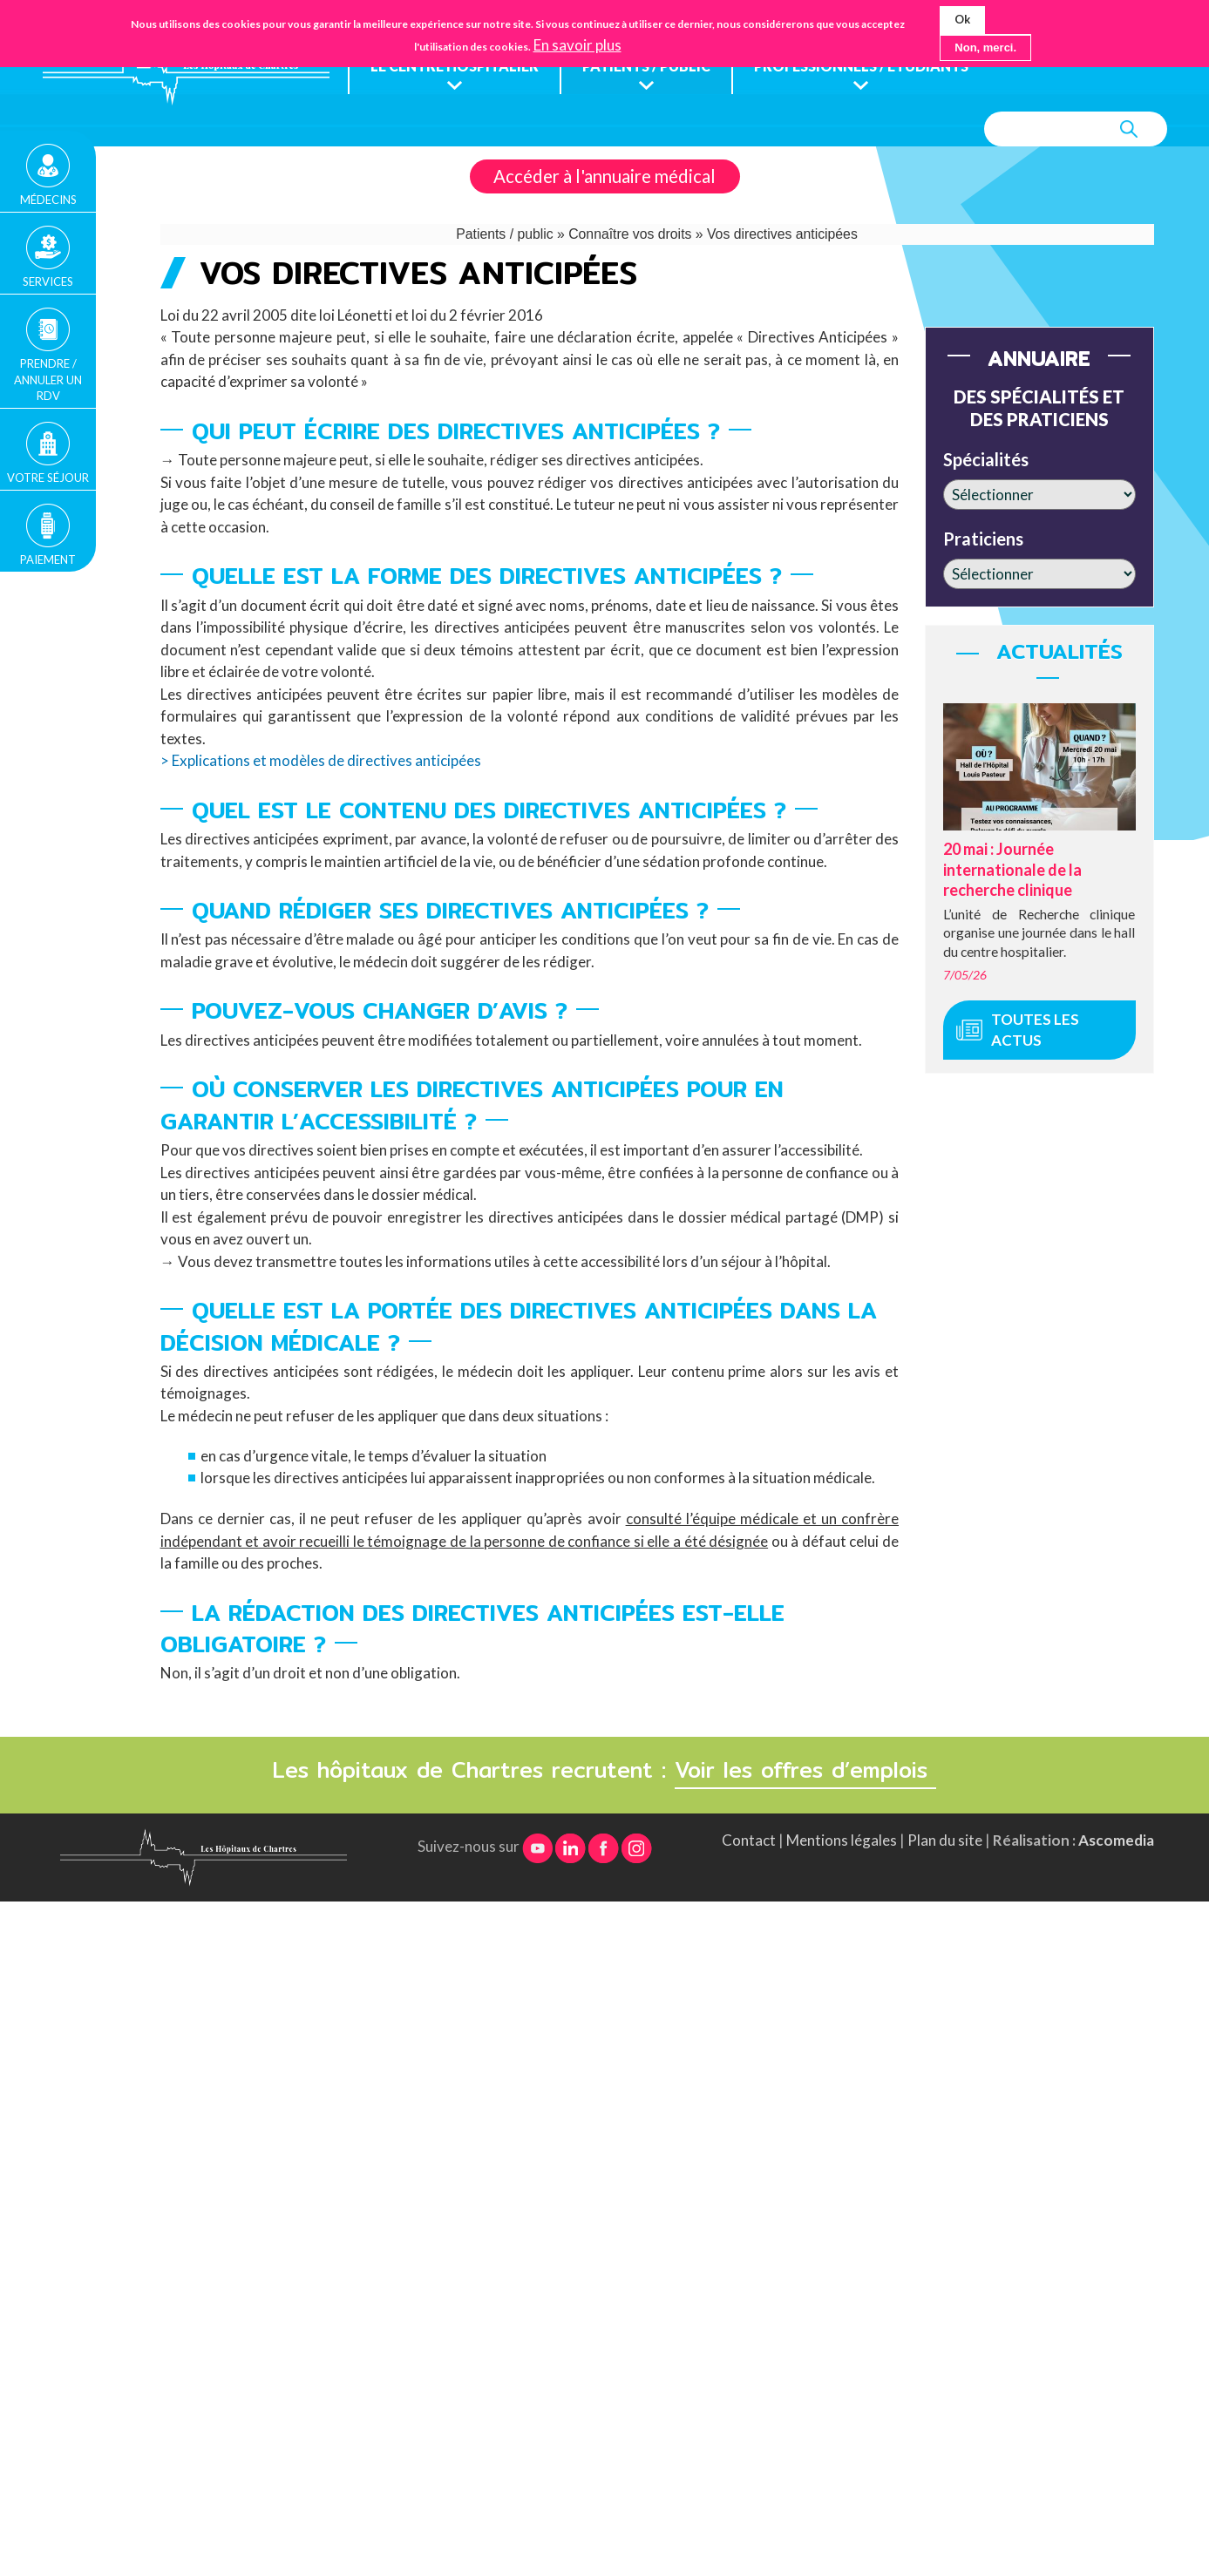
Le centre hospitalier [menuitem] (455, 66)
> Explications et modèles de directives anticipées (320, 761)
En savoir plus (577, 45)
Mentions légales (841, 1841)
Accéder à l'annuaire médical (604, 176)
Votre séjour (48, 478)
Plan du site (944, 1841)
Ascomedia (1116, 1841)
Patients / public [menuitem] (652, 66)
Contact (749, 1841)
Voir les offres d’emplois (805, 1770)
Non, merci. (985, 47)
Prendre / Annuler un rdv (48, 379)
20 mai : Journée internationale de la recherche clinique (1012, 870)
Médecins (48, 200)
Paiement (48, 559)
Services (48, 281)
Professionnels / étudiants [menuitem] (874, 66)
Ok (962, 19)
